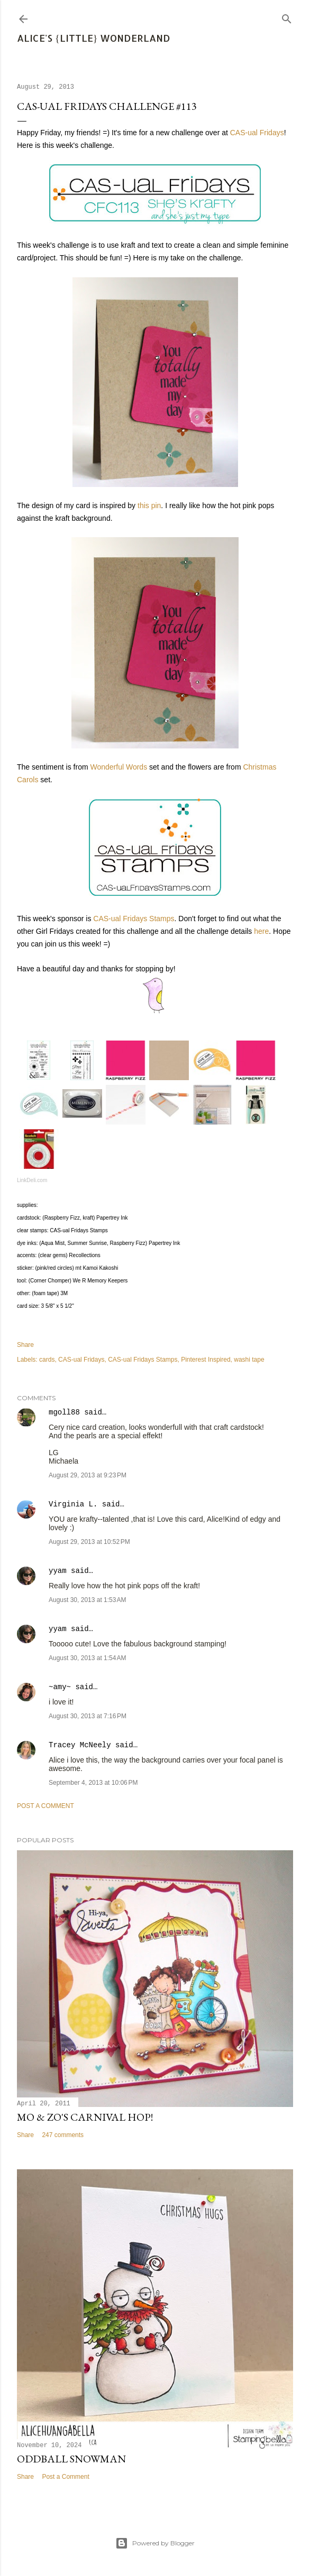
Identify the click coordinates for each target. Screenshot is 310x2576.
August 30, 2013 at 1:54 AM (87, 1658)
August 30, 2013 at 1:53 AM (87, 1600)
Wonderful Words (119, 767)
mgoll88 (64, 1412)
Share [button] (25, 1344)
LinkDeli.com (32, 1180)
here (261, 931)
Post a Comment (45, 1806)
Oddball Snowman (71, 2459)
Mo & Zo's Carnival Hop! (85, 2117)
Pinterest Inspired (205, 1359)
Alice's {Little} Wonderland (93, 38)
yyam (58, 1571)
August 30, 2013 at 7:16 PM (87, 1716)
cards (46, 1359)
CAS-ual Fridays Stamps (133, 918)
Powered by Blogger (155, 2543)
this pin (149, 505)
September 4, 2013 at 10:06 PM (93, 1782)
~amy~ (60, 1687)
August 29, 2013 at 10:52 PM (89, 1541)
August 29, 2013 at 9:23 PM (87, 1475)
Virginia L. (73, 1504)
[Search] (286, 16)
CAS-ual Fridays (257, 132)
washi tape (249, 1359)
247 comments (63, 2135)
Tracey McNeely (80, 1745)
